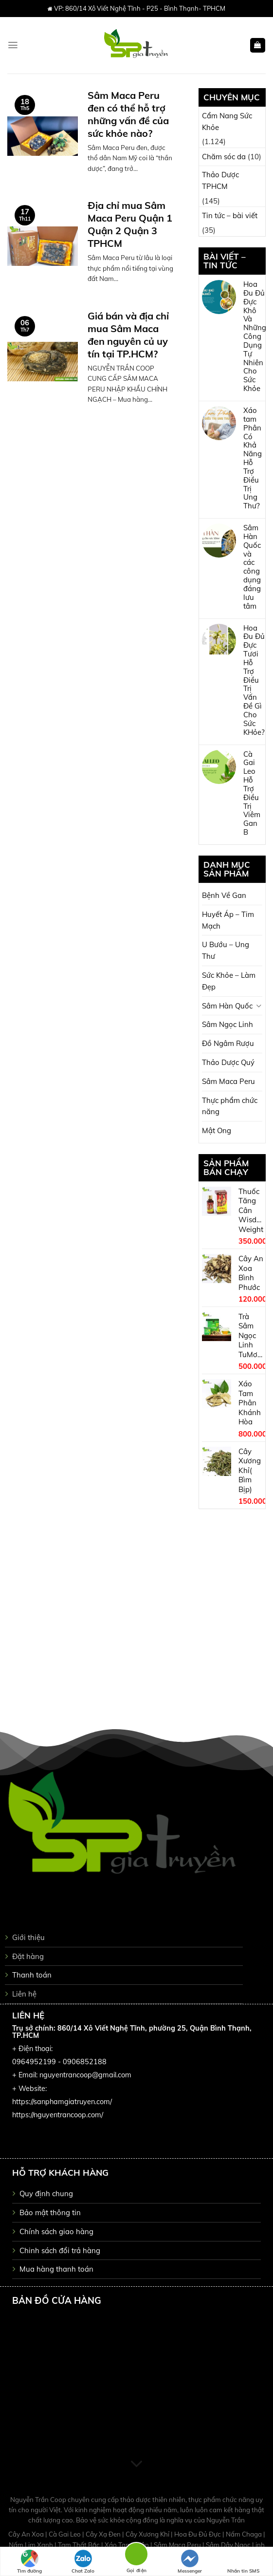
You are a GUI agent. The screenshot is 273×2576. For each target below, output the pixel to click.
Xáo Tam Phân (127, 2545)
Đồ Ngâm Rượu (228, 1043)
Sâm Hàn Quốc (227, 1005)
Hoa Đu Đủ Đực (198, 2534)
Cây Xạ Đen (104, 2534)
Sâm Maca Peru (228, 1081)
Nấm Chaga (244, 2534)
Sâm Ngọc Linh (227, 1024)
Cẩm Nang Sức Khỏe (227, 121)
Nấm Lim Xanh (32, 2545)
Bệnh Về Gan (224, 895)
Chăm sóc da (224, 156)
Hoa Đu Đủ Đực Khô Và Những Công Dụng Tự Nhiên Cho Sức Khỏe (254, 336)
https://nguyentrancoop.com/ (57, 2114)
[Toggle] (258, 1005)
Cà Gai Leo (65, 2534)
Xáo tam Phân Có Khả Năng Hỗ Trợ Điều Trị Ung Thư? (252, 458)
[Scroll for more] (136, 2464)
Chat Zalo (83, 2562)
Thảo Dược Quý (228, 1062)
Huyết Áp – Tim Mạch (228, 920)
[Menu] (12, 45)
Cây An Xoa (26, 2534)
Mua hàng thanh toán (56, 2269)
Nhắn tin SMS (243, 2562)
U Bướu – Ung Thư (225, 950)
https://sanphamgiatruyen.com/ (62, 2101)
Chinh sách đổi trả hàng (59, 2250)
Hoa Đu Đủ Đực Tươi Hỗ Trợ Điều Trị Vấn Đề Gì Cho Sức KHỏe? (254, 680)
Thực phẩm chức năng (229, 1106)
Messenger (190, 2562)
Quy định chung (46, 2193)
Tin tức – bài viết (229, 215)
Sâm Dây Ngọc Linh (235, 2545)
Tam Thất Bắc (79, 2545)
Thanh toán (32, 1974)
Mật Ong (216, 1130)
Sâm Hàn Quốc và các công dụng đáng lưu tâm (252, 566)
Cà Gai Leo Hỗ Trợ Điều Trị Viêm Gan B (251, 793)
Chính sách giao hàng (56, 2231)
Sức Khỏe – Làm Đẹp (228, 981)
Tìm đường (29, 2562)
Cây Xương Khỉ (148, 2534)
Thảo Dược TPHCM (220, 180)
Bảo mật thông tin (50, 2212)
